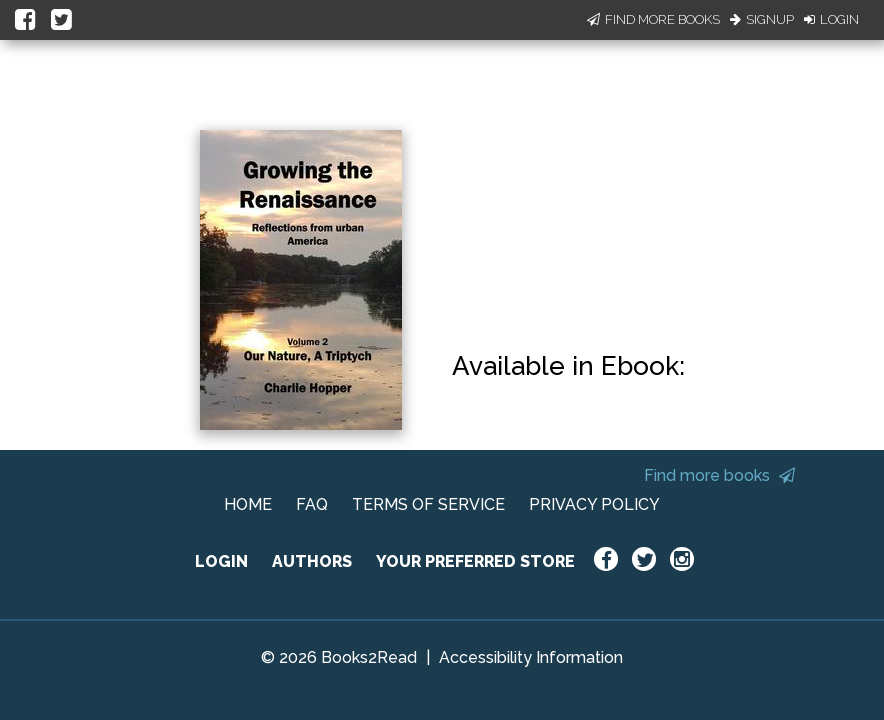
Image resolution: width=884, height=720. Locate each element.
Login (831, 19)
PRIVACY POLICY (594, 504)
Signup (762, 19)
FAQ (312, 504)
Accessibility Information (531, 657)
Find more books (719, 475)
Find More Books (653, 19)
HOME (248, 504)
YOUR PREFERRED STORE (475, 561)
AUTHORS (312, 561)
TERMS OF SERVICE (428, 504)
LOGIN (221, 561)
